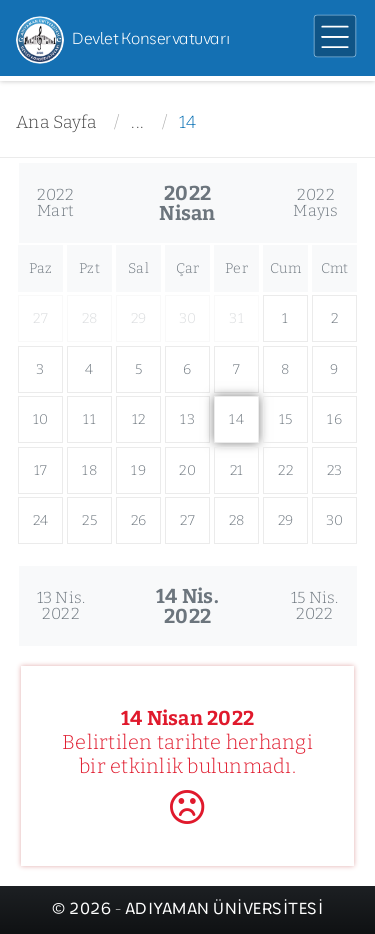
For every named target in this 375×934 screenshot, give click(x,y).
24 (41, 520)
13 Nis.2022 (61, 605)
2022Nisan (187, 203)
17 (41, 470)
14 (188, 122)
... (137, 122)
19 (138, 470)
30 (335, 520)
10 (41, 419)
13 (187, 419)
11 (89, 419)
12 (139, 419)
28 (237, 520)
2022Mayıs (315, 202)
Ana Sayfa (56, 122)
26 (139, 520)
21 (237, 470)
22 (285, 470)
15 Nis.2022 (315, 605)
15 (286, 419)
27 (187, 520)
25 (89, 520)
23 (335, 470)
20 (187, 470)
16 (334, 419)
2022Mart (56, 202)
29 (286, 520)
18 (89, 470)
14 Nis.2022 (187, 606)
